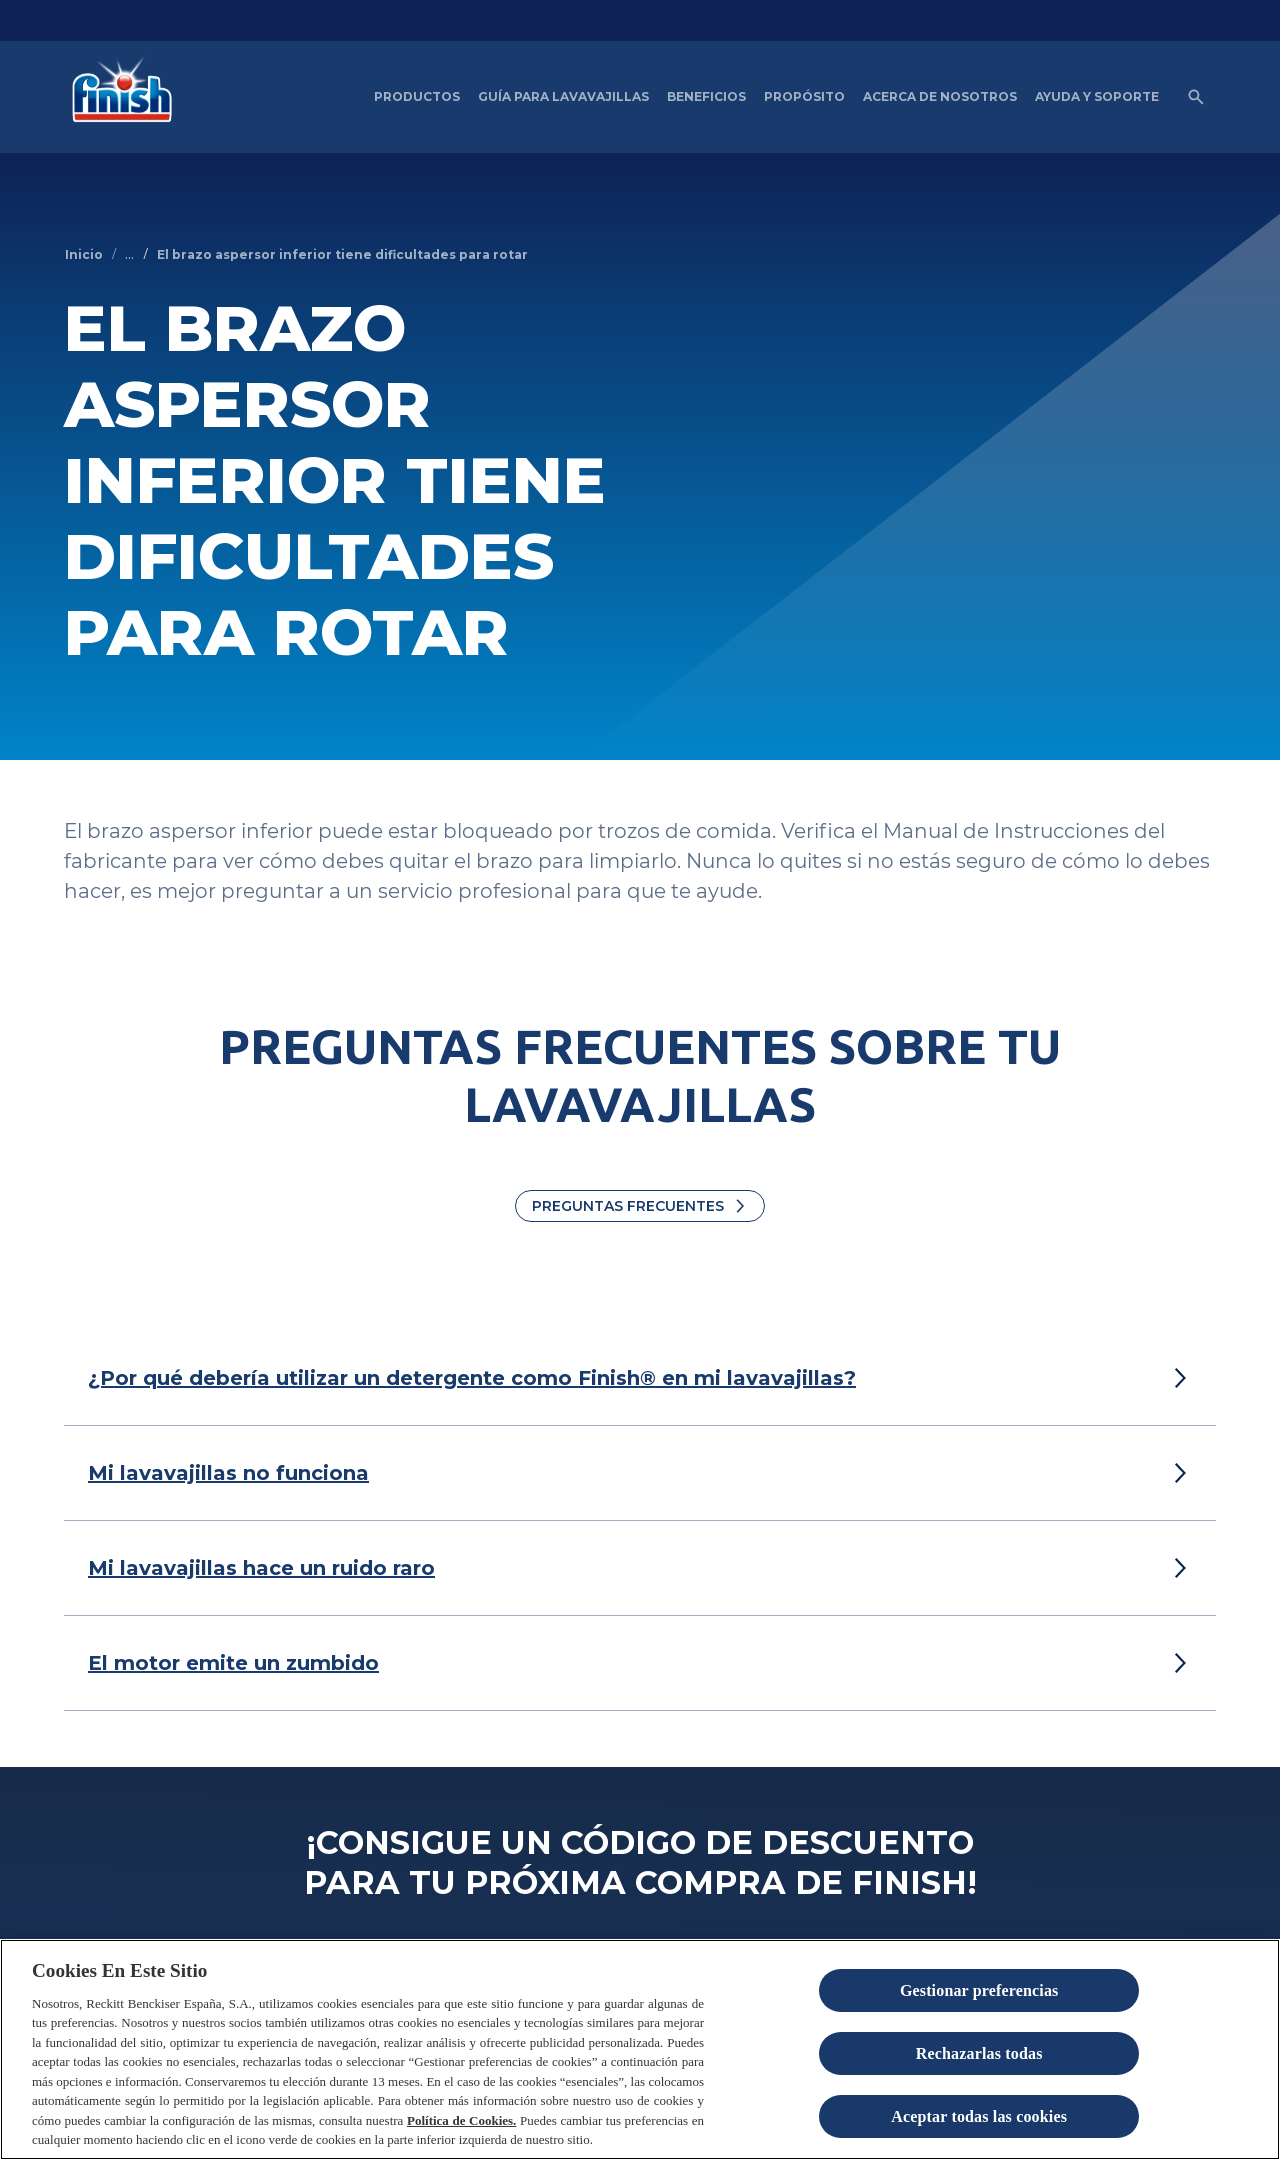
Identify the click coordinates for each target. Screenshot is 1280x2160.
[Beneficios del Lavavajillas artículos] (706, 97)
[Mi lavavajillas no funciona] (228, 1473)
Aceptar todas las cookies (979, 2117)
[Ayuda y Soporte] (1097, 97)
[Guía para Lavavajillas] (563, 97)
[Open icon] (1196, 97)
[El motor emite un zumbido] (233, 1663)
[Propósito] (804, 97)
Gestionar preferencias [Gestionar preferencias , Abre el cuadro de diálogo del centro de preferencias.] (979, 1991)
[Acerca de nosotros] (940, 97)
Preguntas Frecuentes (628, 1206)
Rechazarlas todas (979, 2054)
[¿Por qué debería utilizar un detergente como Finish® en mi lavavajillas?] (472, 1378)
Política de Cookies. (461, 2121)
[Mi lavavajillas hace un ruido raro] (261, 1568)
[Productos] (417, 97)
